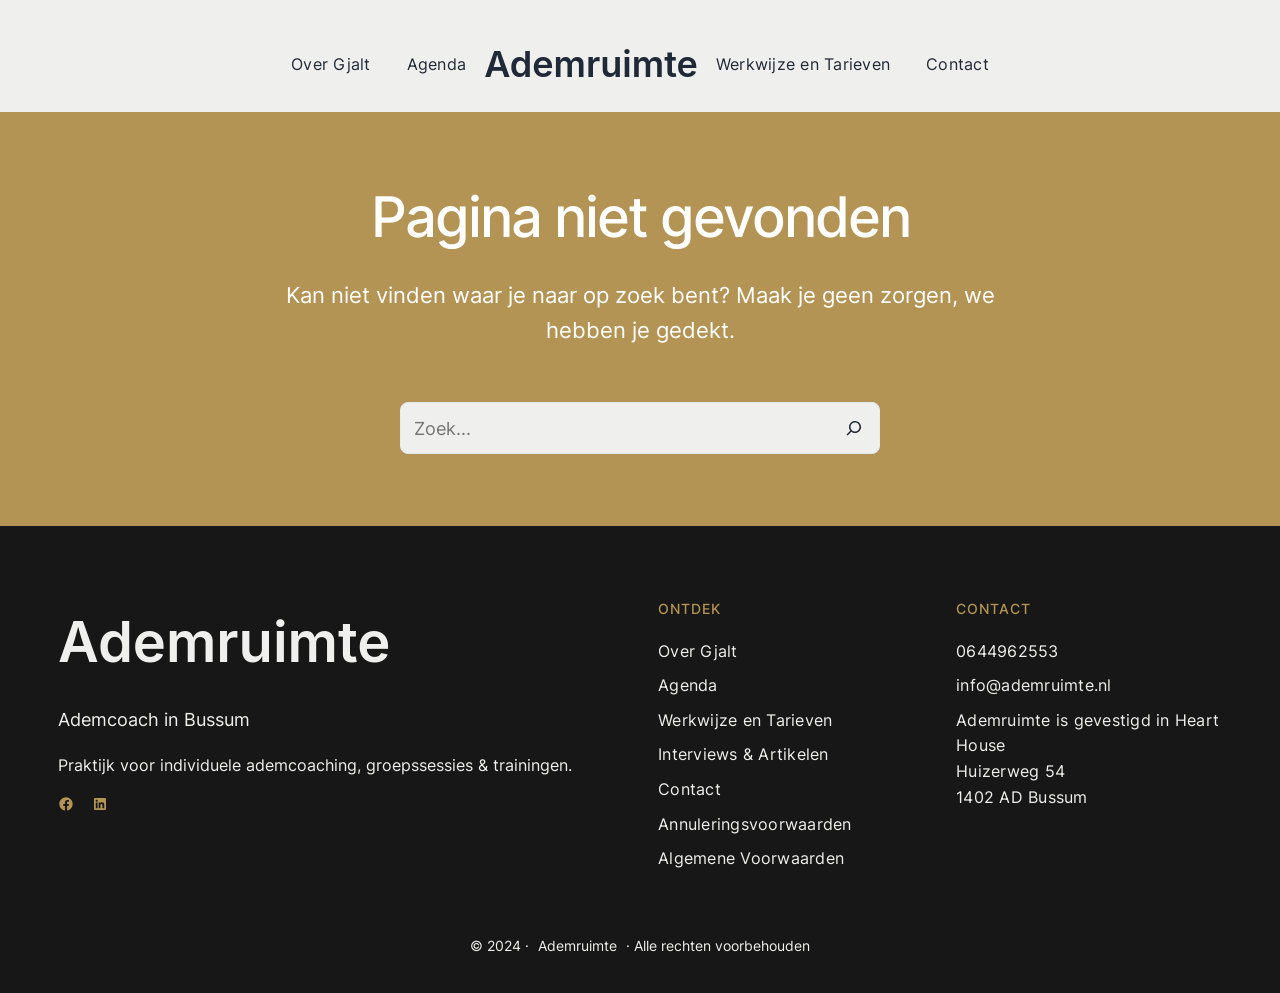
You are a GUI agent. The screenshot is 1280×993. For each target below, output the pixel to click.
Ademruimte (591, 64)
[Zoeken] (854, 428)
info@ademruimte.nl (1034, 685)
